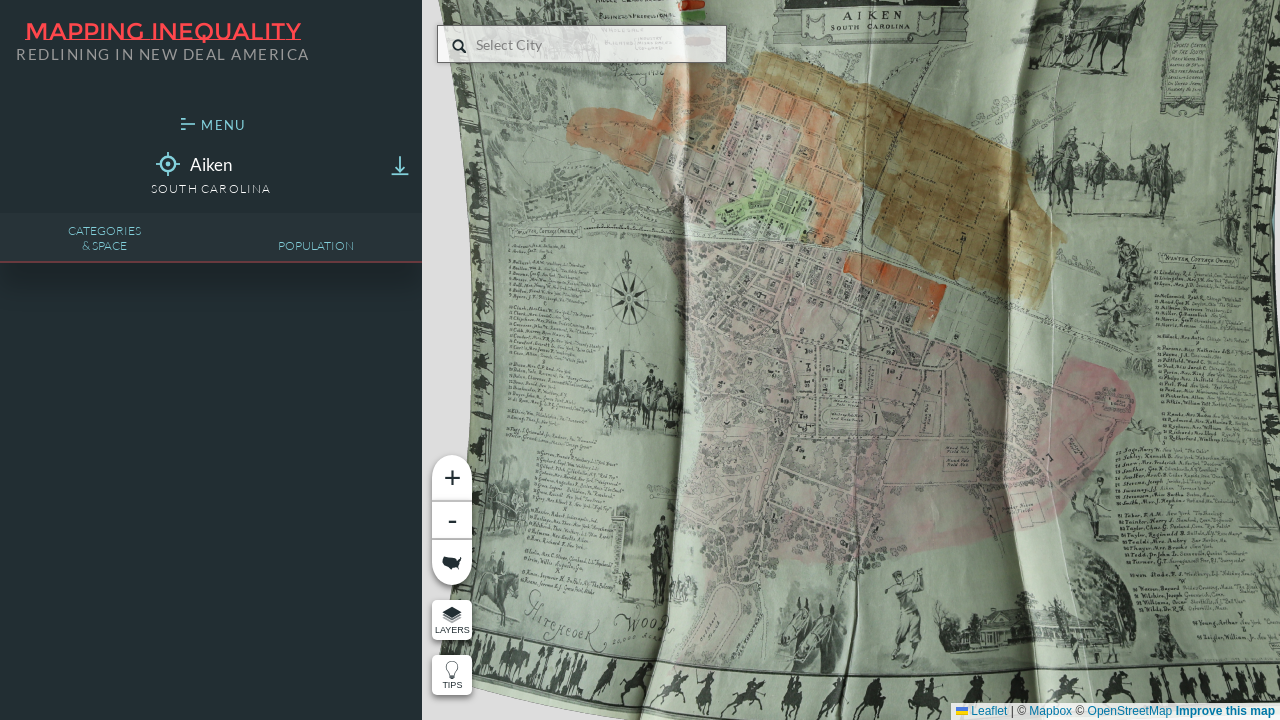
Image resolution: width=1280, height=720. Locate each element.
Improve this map (1225, 711)
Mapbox (1050, 711)
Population (316, 245)
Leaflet (981, 711)
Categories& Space (104, 238)
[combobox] (477, 44)
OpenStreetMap (1130, 711)
